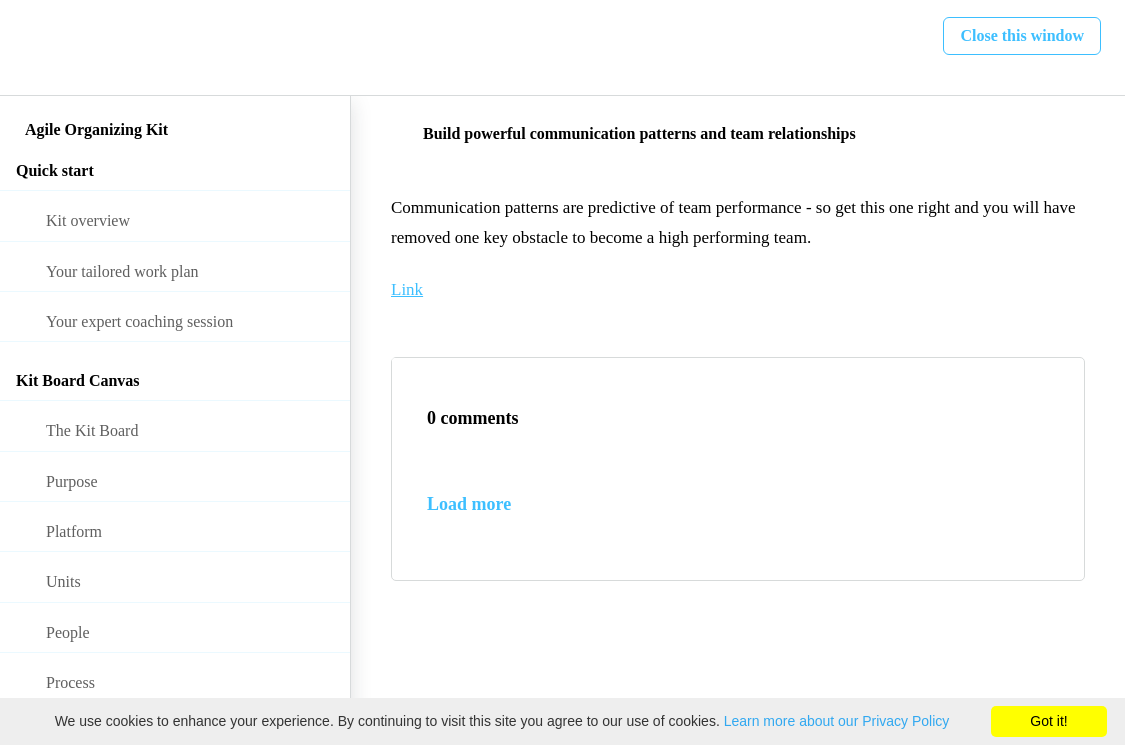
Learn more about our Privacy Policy (837, 721)
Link (407, 289)
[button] (37, 47)
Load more (469, 504)
